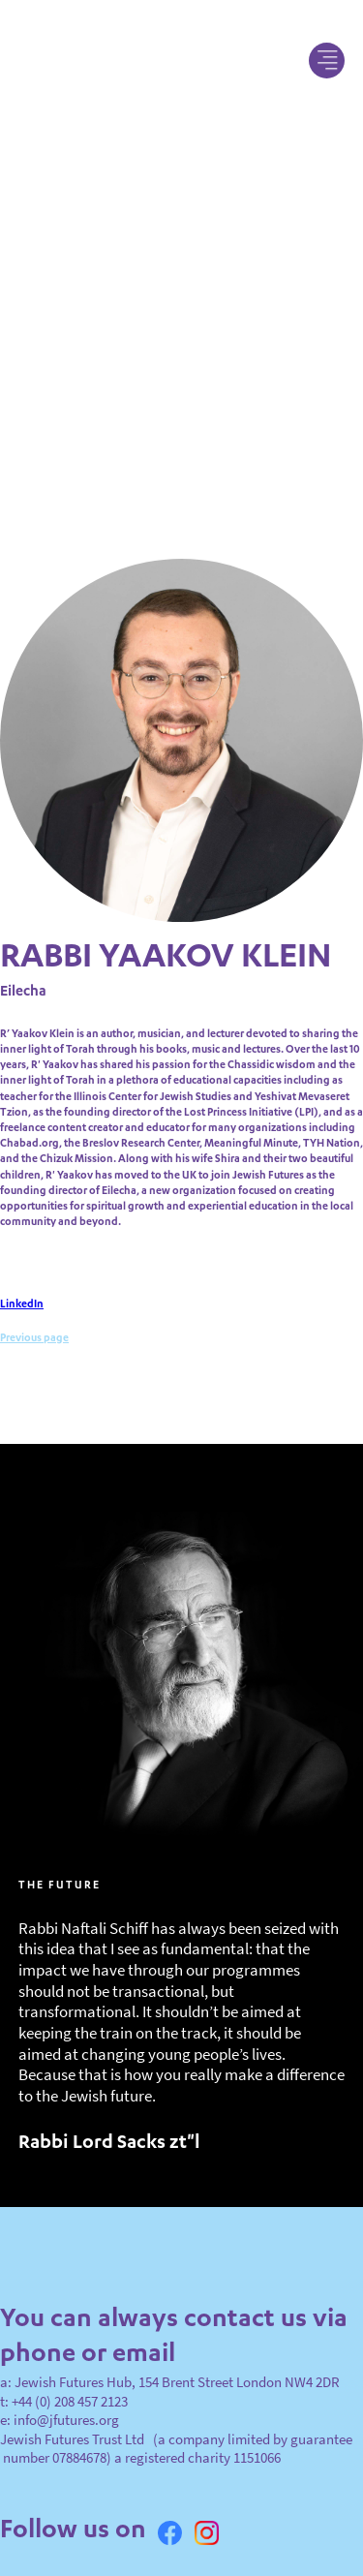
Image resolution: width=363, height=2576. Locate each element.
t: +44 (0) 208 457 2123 (64, 2363)
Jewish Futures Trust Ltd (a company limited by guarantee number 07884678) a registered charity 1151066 (176, 2410)
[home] (181, 60)
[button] (327, 60)
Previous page (34, 1302)
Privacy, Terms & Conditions (83, 2546)
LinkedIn (22, 1268)
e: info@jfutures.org (59, 2383)
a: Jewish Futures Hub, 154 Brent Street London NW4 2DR (170, 2345)
